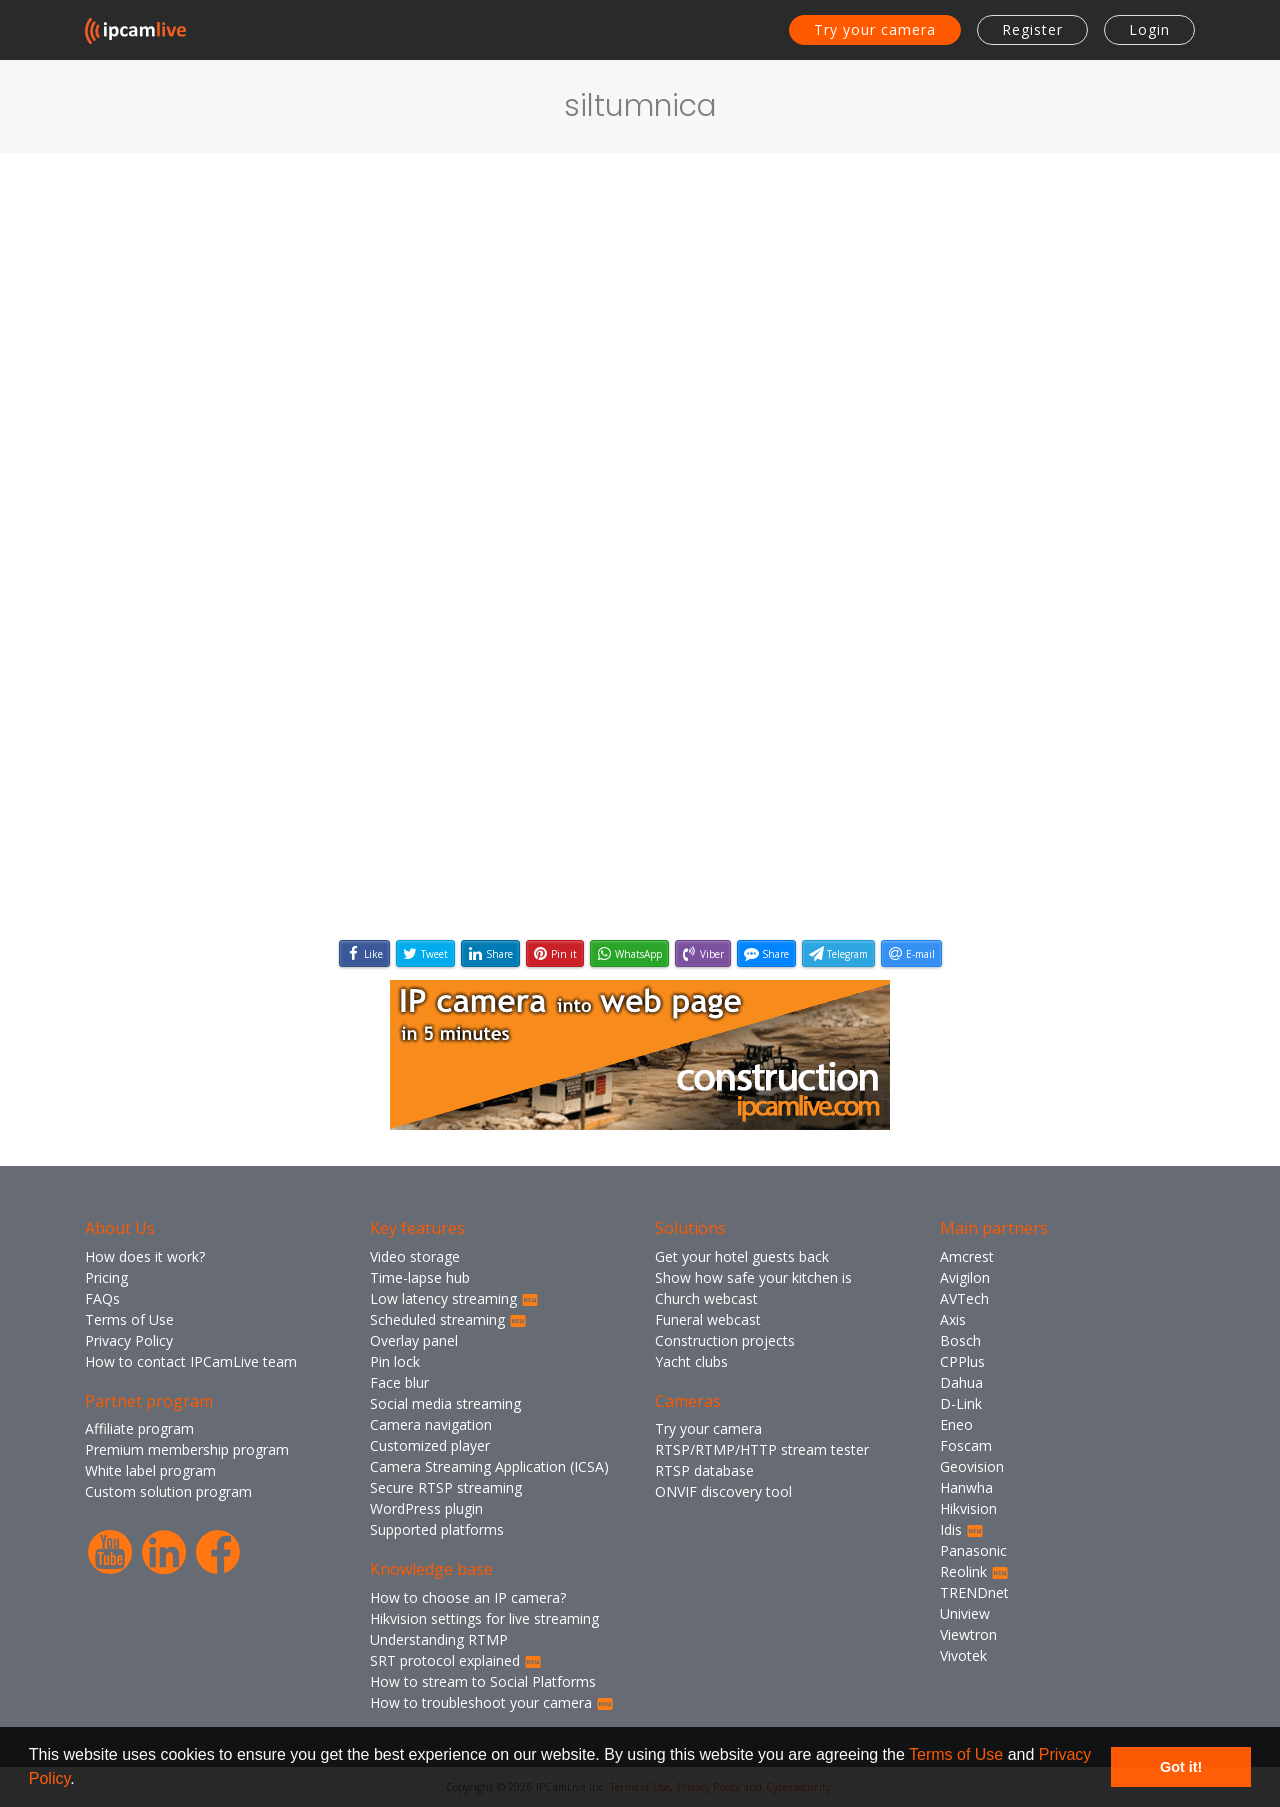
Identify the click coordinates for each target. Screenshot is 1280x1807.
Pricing (106, 1277)
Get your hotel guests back (742, 1256)
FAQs (102, 1298)
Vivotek (963, 1655)
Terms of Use (956, 1754)
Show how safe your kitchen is (753, 1277)
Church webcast (706, 1298)
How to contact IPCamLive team (191, 1361)
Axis (953, 1319)
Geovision (972, 1466)
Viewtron (968, 1634)
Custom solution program (168, 1491)
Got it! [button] (1181, 1767)
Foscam (966, 1445)
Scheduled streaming (448, 1319)
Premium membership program (187, 1449)
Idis (962, 1529)
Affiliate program (139, 1428)
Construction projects (725, 1340)
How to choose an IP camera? (468, 1597)
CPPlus (962, 1361)
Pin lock (395, 1361)
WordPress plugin (426, 1508)
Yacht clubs (691, 1361)
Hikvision (968, 1508)
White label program (150, 1470)
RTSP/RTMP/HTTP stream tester (762, 1449)
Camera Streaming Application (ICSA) (489, 1466)
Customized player (430, 1445)
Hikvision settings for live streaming (484, 1618)
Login (1149, 29)
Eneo (956, 1424)
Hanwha (966, 1487)
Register (1032, 29)
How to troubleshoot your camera (492, 1702)
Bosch (960, 1340)
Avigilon (965, 1277)
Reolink (974, 1571)
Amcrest (967, 1256)
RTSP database (704, 1470)
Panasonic (973, 1550)
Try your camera (875, 29)
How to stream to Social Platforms (483, 1681)
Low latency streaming (454, 1298)
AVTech (964, 1298)
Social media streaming (445, 1403)
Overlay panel (414, 1340)
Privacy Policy (129, 1340)
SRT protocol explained (456, 1660)
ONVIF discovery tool (723, 1491)
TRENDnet (974, 1592)
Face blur (399, 1382)
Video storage (415, 1256)
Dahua (961, 1382)
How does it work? (145, 1256)
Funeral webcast (708, 1319)
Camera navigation (431, 1424)
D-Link (961, 1403)
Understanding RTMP (439, 1639)
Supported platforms (437, 1529)
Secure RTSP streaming (446, 1487)
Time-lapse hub (420, 1277)
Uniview (965, 1613)
